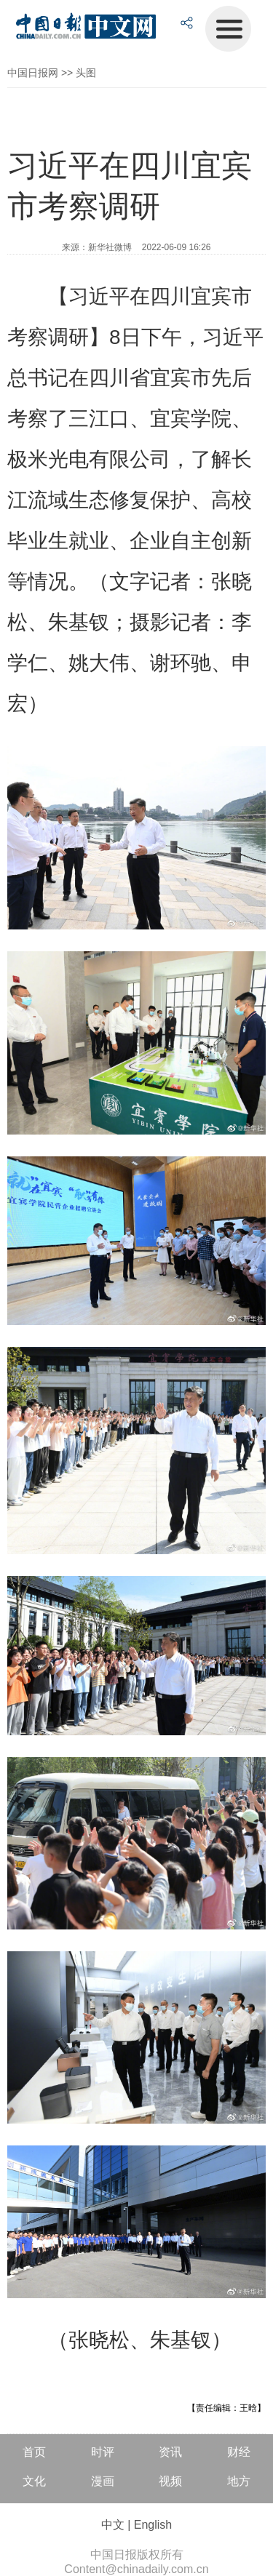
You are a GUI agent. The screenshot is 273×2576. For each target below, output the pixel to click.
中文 (112, 2525)
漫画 (102, 2481)
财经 (238, 2452)
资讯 (170, 2452)
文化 (34, 2481)
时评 (102, 2452)
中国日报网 (32, 73)
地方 (238, 2481)
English (153, 2525)
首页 (34, 2452)
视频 (170, 2481)
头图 (86, 73)
